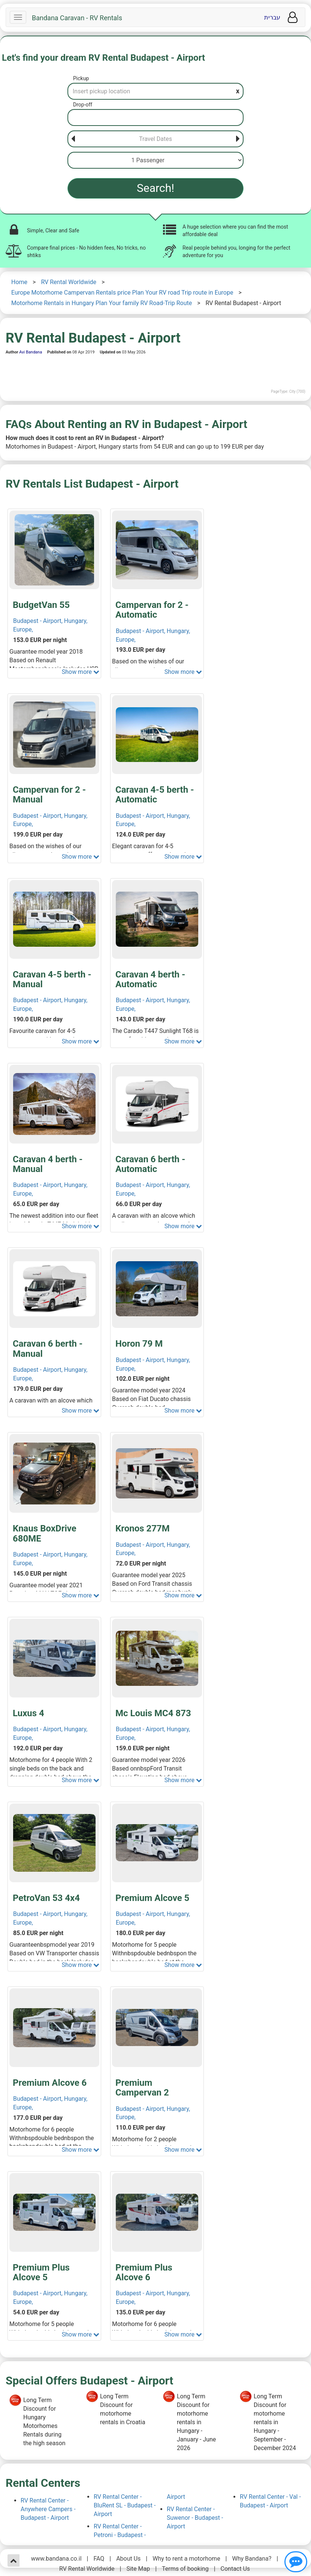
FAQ (98, 2558)
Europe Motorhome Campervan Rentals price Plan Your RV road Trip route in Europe (122, 292)
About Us (128, 2558)
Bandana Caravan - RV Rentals (77, 18)
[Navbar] (18, 17)
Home (19, 282)
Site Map (138, 2568)
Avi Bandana (30, 352)
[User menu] (293, 17)
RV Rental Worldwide (68, 282)
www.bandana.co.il (56, 2558)
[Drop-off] (155, 117)
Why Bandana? (251, 2558)
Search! (155, 188)
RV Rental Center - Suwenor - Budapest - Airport (195, 2518)
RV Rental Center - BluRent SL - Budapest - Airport (125, 2505)
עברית (272, 17)
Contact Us (235, 2568)
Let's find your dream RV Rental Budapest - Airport (103, 57)
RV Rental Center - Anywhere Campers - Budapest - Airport (48, 2509)
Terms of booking (185, 2568)
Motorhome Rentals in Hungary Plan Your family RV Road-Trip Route (101, 303)
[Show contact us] (295, 2561)
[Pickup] (155, 91)
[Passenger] (155, 160)
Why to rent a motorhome (186, 2558)
